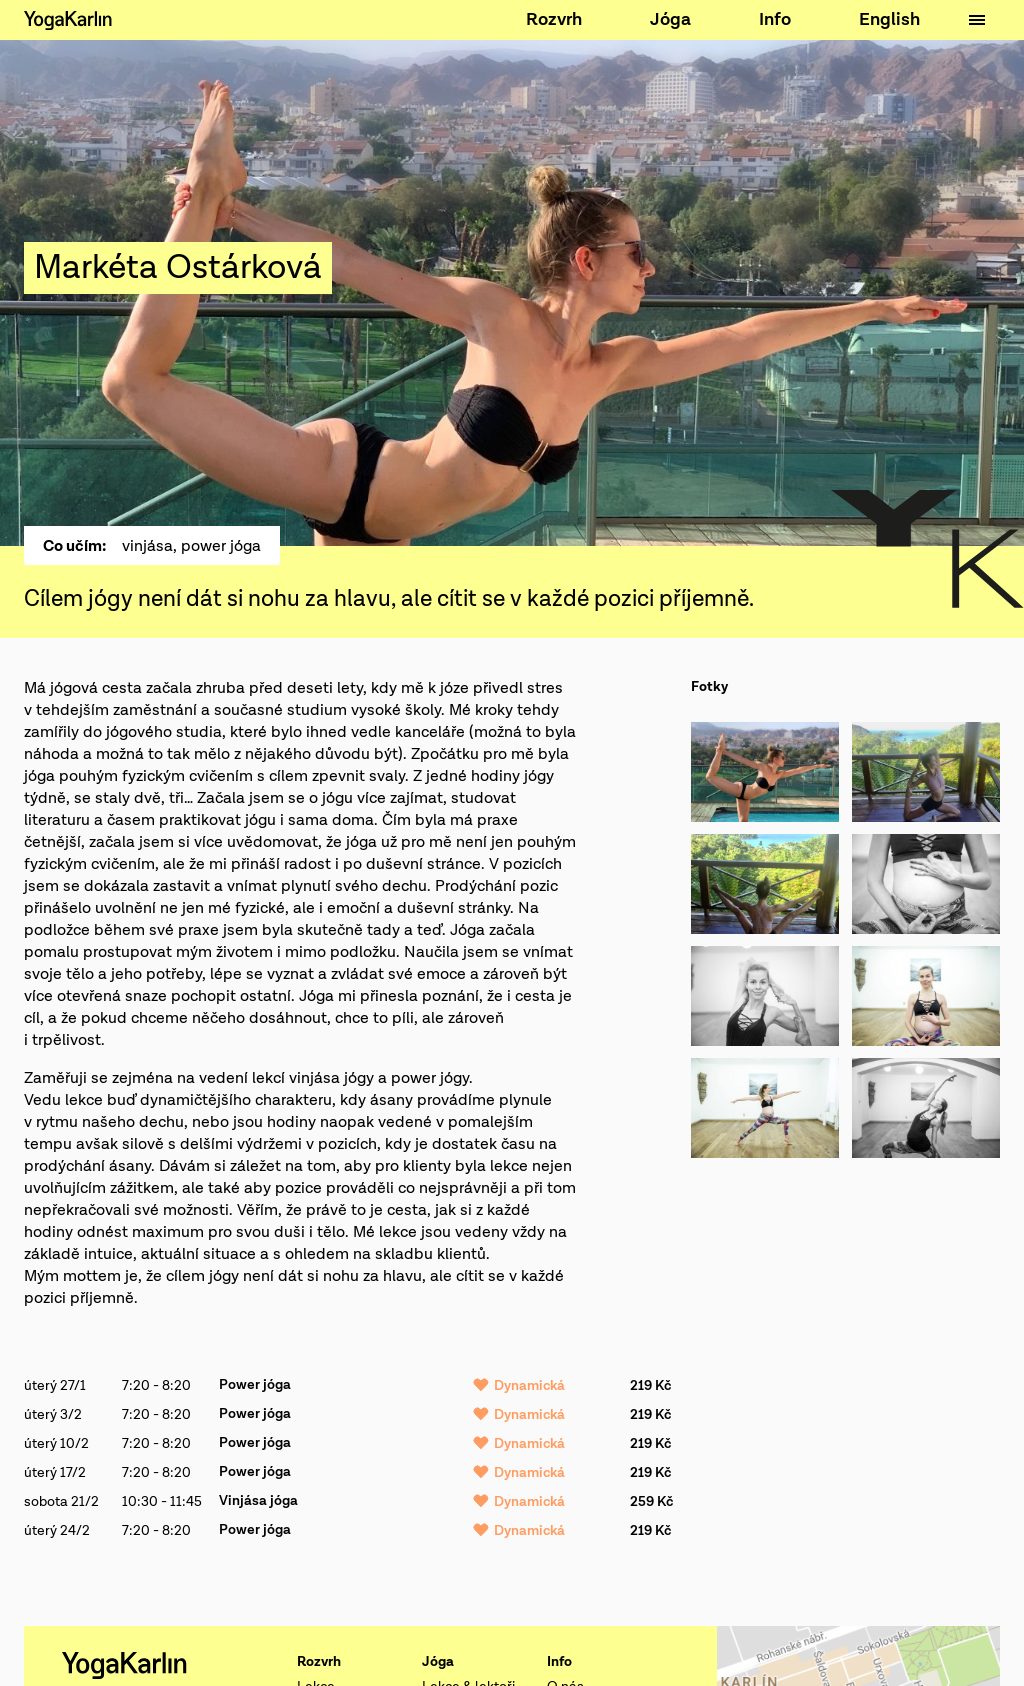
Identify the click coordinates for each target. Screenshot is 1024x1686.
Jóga (670, 19)
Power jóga (255, 1385)
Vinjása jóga (258, 1501)
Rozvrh (554, 19)
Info (775, 19)
